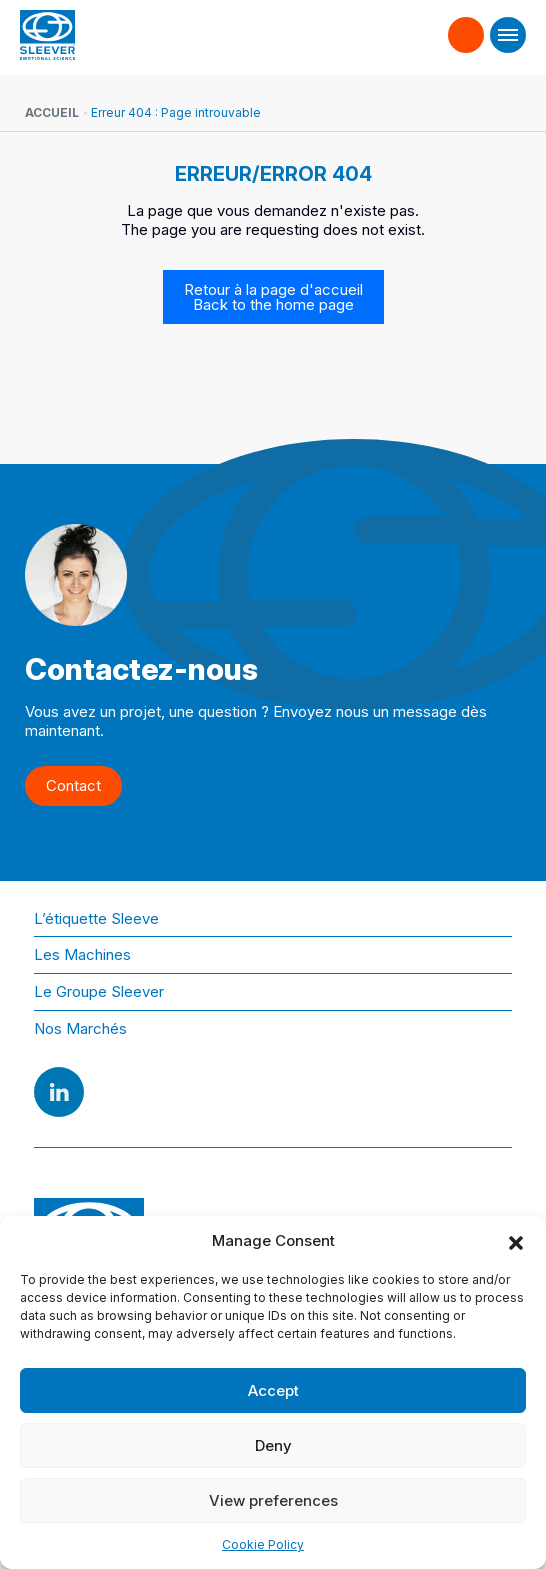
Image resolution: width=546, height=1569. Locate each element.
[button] (516, 1241)
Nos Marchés (80, 1028)
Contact (466, 26)
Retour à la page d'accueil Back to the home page (273, 297)
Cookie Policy (263, 1544)
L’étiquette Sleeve (96, 918)
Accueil (52, 112)
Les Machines (82, 954)
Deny (273, 1445)
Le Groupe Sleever (99, 991)
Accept (273, 1390)
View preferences (273, 1500)
